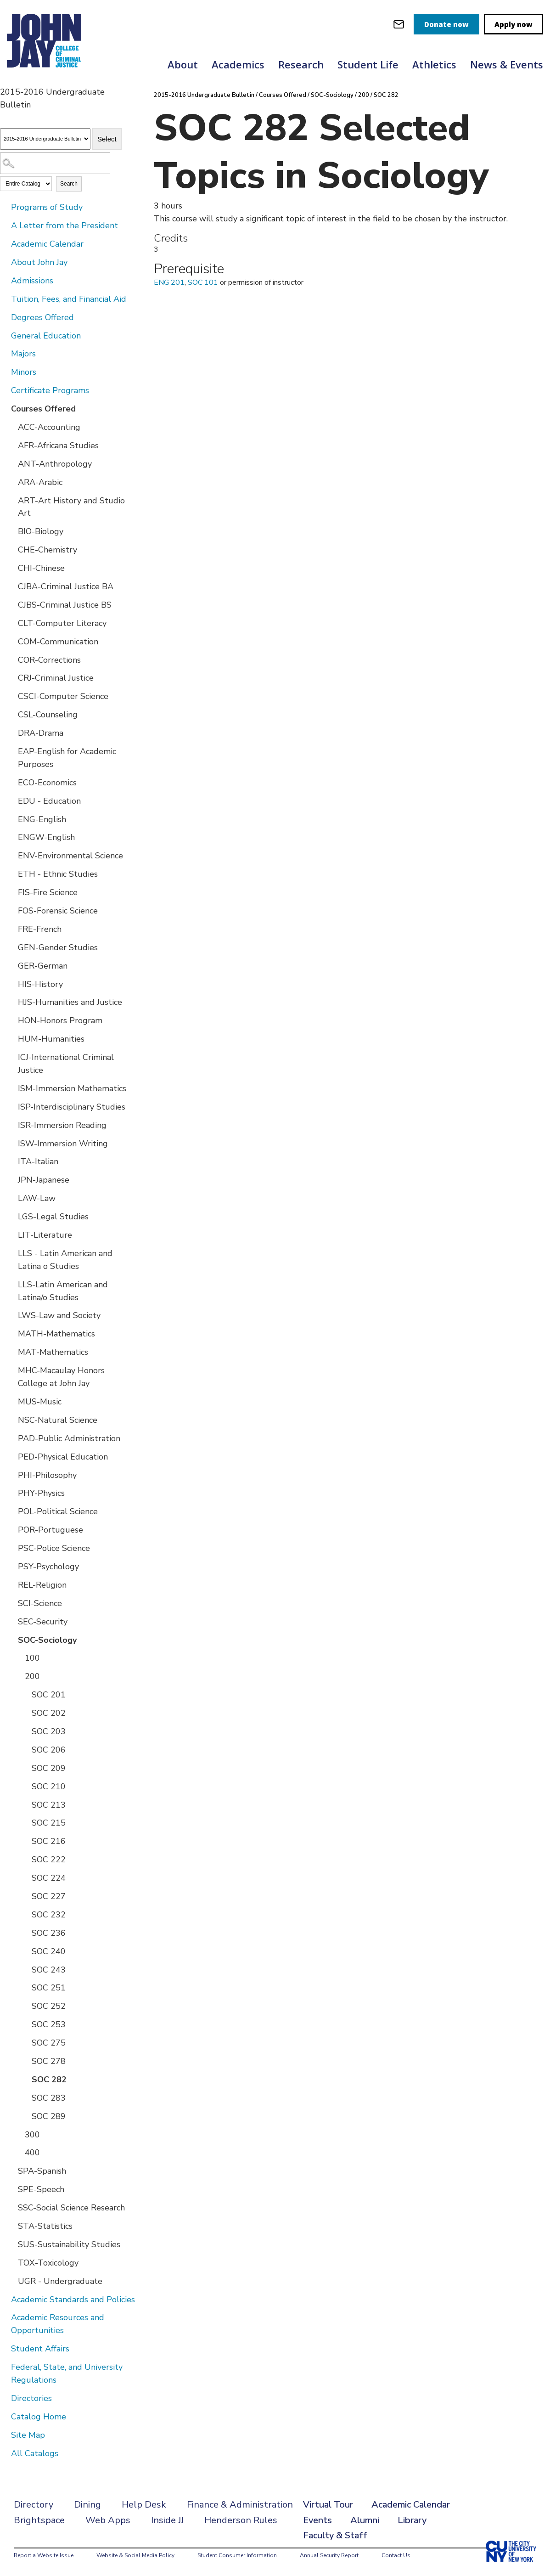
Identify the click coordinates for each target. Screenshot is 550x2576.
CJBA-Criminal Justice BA (65, 586)
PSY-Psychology (48, 1566)
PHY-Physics (41, 1493)
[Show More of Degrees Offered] (4, 316)
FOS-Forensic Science (58, 910)
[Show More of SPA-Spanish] (11, 2170)
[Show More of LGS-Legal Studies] (11, 1216)
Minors (23, 372)
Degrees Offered (42, 317)
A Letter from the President (64, 225)
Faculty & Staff (335, 2535)
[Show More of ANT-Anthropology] (11, 463)
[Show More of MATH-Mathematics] (11, 1333)
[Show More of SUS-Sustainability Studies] (11, 2244)
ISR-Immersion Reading (62, 1125)
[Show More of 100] (18, 1657)
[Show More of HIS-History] (11, 983)
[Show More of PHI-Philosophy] (11, 1474)
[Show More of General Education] (4, 335)
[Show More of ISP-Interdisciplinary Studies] (11, 1106)
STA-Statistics (45, 2226)
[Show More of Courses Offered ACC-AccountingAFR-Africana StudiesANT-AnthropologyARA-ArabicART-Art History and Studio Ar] (4, 408)
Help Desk (144, 2504)
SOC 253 (49, 2024)
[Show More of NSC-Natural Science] (11, 1419)
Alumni (364, 2520)
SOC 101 (203, 282)
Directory (33, 2504)
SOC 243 (49, 1969)
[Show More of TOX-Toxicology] (11, 2262)
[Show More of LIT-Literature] (11, 1234)
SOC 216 (49, 1841)
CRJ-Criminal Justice (56, 677)
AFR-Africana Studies (58, 445)
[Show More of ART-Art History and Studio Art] (11, 500)
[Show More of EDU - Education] (11, 800)
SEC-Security (42, 1621)
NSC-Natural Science (57, 1420)
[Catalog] (45, 139)
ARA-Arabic (40, 482)
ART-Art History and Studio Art (71, 507)
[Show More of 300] (18, 2134)
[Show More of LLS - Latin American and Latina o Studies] (11, 1252)
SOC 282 (49, 2079)
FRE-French (40, 929)
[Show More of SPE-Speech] (11, 2188)
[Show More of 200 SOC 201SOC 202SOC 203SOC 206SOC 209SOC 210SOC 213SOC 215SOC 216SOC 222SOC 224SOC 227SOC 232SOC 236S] (18, 1675)
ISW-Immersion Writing (63, 1143)
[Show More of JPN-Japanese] (11, 1179)
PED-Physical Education (63, 1456)
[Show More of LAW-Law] (11, 1197)
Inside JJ (167, 2520)
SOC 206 (49, 1749)
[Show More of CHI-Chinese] (11, 567)
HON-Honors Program (60, 1020)
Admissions (32, 280)
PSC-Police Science (54, 1548)
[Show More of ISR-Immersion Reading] (11, 1124)
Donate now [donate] (446, 24)
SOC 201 (49, 1694)
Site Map (28, 2435)
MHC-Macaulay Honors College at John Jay (61, 1377)
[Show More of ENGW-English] (11, 836)
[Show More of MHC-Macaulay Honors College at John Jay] (11, 1370)
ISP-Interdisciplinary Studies (71, 1106)
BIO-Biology (40, 531)
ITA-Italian (38, 1161)
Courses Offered (43, 408)
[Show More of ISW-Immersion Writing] (11, 1143)
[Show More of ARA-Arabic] (11, 481)
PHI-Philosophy (47, 1475)
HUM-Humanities (51, 1038)
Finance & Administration (240, 2504)
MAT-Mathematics (53, 1352)
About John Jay (39, 262)
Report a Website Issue (43, 2555)
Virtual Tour (328, 2504)
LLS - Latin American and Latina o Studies (65, 1260)
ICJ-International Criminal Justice (66, 1064)
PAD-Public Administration (69, 1438)
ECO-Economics (47, 782)
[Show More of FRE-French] (11, 928)
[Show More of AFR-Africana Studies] (11, 445)
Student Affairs (40, 2348)
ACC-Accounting (49, 427)
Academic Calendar (47, 243)
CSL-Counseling (48, 714)
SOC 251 (49, 1987)
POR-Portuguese (50, 1529)
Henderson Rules (240, 2520)
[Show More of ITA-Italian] (11, 1161)
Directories (31, 2398)
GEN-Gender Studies (58, 947)
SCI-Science (40, 1603)
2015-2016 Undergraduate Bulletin (204, 95)
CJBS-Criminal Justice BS (65, 604)
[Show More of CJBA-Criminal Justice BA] (11, 586)
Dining (87, 2504)
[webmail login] (398, 24)
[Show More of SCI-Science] (11, 1602)
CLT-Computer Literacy (62, 623)
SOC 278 (49, 2061)
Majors (23, 353)
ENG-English (42, 819)
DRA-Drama (40, 732)
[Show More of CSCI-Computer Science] (11, 695)
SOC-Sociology (47, 1640)
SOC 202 (49, 1713)
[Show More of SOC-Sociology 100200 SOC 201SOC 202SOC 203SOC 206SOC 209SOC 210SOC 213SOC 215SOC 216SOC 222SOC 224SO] (11, 1639)
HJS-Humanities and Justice (70, 1002)
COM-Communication (58, 641)
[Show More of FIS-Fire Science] (11, 891)
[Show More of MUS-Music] (11, 1401)
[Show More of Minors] (4, 371)
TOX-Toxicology (48, 2262)
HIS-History (40, 984)
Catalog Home (38, 2416)
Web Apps (107, 2520)
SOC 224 (49, 1877)
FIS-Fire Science (48, 892)
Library (412, 2520)
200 (32, 1676)
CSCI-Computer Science (63, 696)
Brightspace (39, 2520)
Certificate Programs (50, 390)
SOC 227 (49, 1896)
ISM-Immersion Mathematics (72, 1088)
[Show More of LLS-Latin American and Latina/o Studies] (11, 1284)
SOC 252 (49, 2006)
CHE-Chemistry (47, 549)
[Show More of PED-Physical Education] (11, 1456)
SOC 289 (49, 2116)
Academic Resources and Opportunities (57, 2324)
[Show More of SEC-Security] (11, 1621)
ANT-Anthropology (55, 463)
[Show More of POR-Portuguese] (11, 1529)
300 (32, 2134)
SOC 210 (49, 1786)
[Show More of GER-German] (11, 965)
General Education (46, 335)
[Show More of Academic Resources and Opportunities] (4, 2317)
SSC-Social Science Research (71, 2207)
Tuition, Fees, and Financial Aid (68, 298)
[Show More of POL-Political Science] (11, 1511)
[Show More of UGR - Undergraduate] (11, 2280)
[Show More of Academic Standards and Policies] (4, 2299)
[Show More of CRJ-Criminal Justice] (11, 677)
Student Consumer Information (237, 2555)
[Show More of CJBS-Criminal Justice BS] (11, 604)
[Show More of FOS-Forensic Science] (11, 910)
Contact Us (396, 2555)
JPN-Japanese (43, 1179)
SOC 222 (49, 1859)
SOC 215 (49, 1822)
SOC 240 (49, 1951)
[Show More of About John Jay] (4, 261)
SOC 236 (49, 1933)
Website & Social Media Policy (135, 2555)
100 (32, 1657)
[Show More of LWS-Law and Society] (11, 1314)
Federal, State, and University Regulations (67, 2373)
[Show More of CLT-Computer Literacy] (11, 622)
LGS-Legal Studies (53, 1216)
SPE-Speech (41, 2189)
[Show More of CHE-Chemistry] (11, 549)
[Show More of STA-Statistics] (11, 2225)
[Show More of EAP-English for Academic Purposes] (11, 750)
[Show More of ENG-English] (11, 818)
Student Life (367, 64)
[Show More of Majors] (4, 353)
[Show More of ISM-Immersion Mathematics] (11, 1088)
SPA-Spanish (42, 2170)
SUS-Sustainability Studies (69, 2244)
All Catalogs (34, 2453)
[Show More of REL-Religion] (11, 1584)
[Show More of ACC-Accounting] (11, 426)
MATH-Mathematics (56, 1333)
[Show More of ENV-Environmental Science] (11, 855)
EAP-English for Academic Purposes (67, 758)
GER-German (42, 965)
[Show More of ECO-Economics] (11, 782)
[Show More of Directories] (4, 2397)
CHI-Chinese (41, 568)
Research (301, 64)
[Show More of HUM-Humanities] (11, 1038)
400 (32, 2152)
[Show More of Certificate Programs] (4, 390)
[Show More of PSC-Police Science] (11, 1547)
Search (69, 183)
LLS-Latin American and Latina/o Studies (63, 1291)
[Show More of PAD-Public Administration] (11, 1438)
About (183, 64)
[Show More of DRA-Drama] (11, 732)
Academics (238, 64)
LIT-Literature (45, 1234)
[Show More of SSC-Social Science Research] (11, 2207)
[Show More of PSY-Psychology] (11, 1566)
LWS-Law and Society (59, 1315)
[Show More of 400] (18, 2152)
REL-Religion (42, 1584)
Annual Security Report (329, 2555)
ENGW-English (46, 837)
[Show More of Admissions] (4, 280)
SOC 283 (49, 2097)
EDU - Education (49, 800)
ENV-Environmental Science (70, 855)
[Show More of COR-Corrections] (11, 659)
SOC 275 (49, 2042)
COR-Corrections (49, 659)
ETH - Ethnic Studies (58, 873)
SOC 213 (49, 1804)
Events (317, 2520)
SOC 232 (49, 1914)
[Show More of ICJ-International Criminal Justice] (11, 1056)
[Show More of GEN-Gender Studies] (11, 947)
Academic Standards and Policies (73, 2299)
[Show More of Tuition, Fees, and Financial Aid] (4, 298)
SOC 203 (49, 1731)
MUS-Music (40, 1401)
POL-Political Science (58, 1511)
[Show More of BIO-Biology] (11, 530)
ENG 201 (169, 282)
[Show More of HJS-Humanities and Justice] (11, 1001)
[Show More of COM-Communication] (11, 641)
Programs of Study (47, 207)
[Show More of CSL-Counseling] (11, 714)
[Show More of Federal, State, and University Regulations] (4, 2366)
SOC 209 (49, 1768)
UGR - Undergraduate (60, 2281)
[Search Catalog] (55, 163)
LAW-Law (37, 1198)
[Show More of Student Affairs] (4, 2348)
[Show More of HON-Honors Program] (11, 1020)
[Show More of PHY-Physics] (11, 1492)
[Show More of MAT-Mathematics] (11, 1351)
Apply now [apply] (513, 24)
